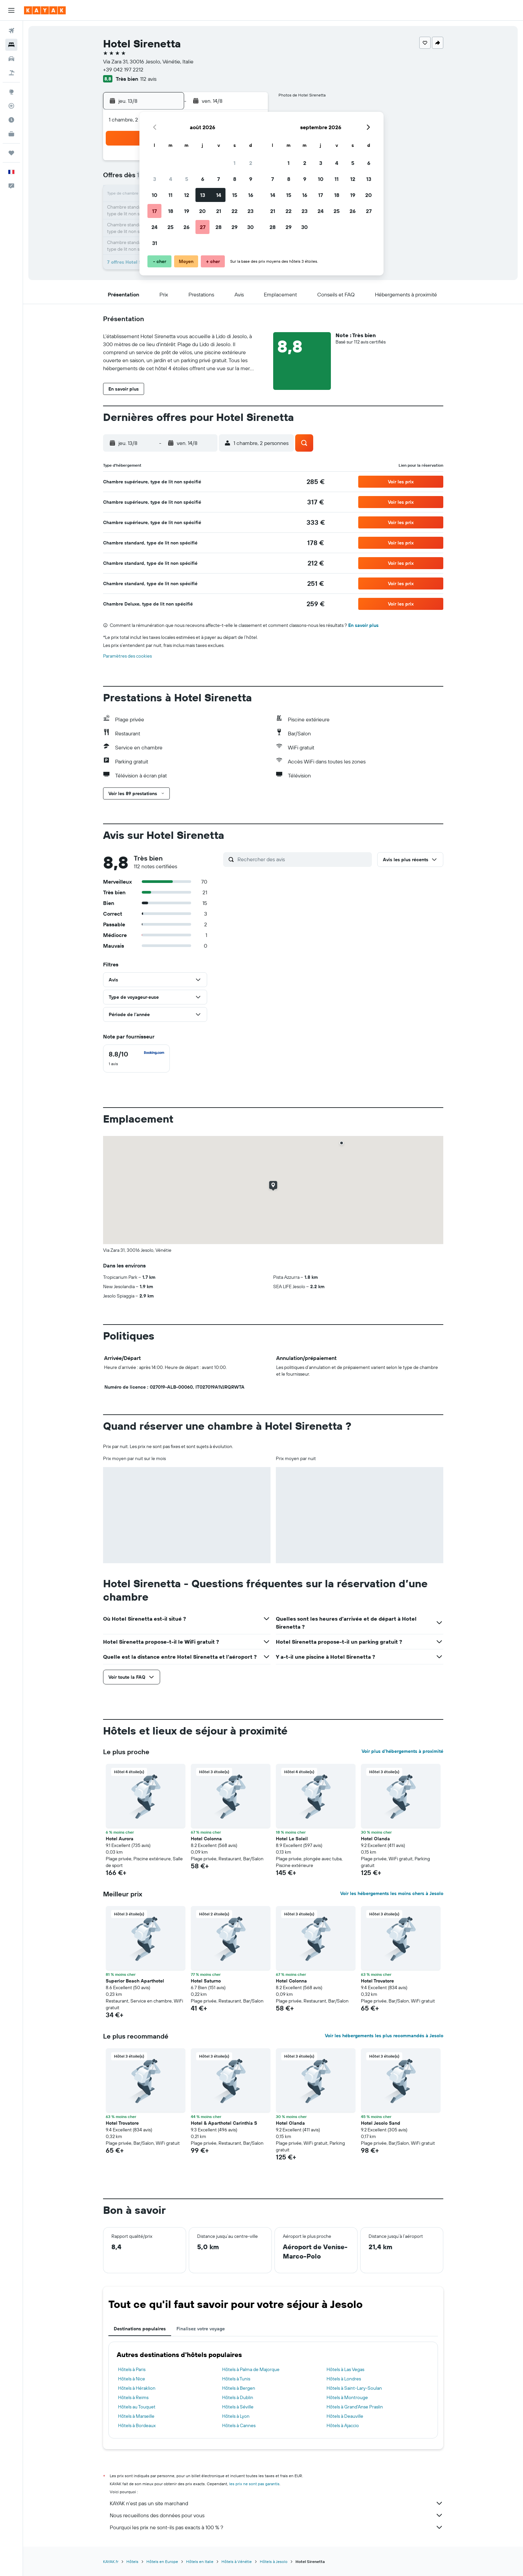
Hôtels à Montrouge (347, 2397)
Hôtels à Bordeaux (137, 2425)
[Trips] (11, 153)
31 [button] (154, 243)
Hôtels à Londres (344, 2379)
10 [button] (154, 195)
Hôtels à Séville (237, 2407)
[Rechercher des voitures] (11, 58)
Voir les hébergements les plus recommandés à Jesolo (384, 2036)
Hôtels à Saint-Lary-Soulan (354, 2388)
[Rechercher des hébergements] (11, 44)
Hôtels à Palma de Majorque (251, 2369)
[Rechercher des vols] (11, 30)
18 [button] (170, 211)
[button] (11, 10)
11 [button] (170, 195)
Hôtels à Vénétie (236, 2561)
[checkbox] (136, 1058)
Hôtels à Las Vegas (345, 2369)
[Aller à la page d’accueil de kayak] (45, 10)
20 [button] (202, 211)
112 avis (148, 78)
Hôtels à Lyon (235, 2416)
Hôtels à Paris (131, 2369)
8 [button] (234, 179)
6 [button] (202, 179)
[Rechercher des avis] (303, 859)
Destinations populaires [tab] (140, 2329)
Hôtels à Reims (133, 2397)
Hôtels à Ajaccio (343, 2425)
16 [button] (250, 195)
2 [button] (250, 163)
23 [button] (250, 211)
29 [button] (234, 227)
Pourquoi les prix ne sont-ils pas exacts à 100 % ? (276, 2527)
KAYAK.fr (110, 2561)
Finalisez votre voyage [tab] (200, 2329)
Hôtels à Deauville (345, 2416)
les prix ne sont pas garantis (254, 2483)
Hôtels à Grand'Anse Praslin (355, 2407)
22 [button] (234, 211)
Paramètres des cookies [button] (127, 656)
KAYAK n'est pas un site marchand (276, 2503)
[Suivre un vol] (11, 105)
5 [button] (186, 179)
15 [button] (234, 195)
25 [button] (170, 227)
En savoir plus (363, 625)
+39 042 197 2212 (123, 69)
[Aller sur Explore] (11, 91)
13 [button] (202, 195)
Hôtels (132, 2561)
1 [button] (234, 163)
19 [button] (186, 211)
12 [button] (186, 195)
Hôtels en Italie (199, 2561)
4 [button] (170, 179)
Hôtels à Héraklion (136, 2388)
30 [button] (250, 227)
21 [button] (218, 211)
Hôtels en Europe (162, 2561)
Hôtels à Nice (131, 2379)
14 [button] (218, 195)
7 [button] (218, 179)
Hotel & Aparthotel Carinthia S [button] (224, 2123)
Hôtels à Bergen (238, 2388)
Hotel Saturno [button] (206, 1981)
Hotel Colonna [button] (206, 1839)
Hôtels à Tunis (236, 2379)
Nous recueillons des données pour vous (276, 2515)
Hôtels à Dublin (237, 2397)
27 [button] (202, 227)
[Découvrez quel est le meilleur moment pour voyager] (11, 120)
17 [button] (154, 211)
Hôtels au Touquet (136, 2407)
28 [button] (218, 227)
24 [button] (154, 227)
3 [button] (154, 179)
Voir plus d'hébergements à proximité (402, 1751)
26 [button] (186, 227)
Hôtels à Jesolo (274, 2561)
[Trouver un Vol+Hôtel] (11, 72)
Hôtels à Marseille (136, 2416)
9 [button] (250, 179)
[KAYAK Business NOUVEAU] (11, 134)
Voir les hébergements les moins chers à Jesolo (391, 1893)
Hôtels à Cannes (238, 2425)
